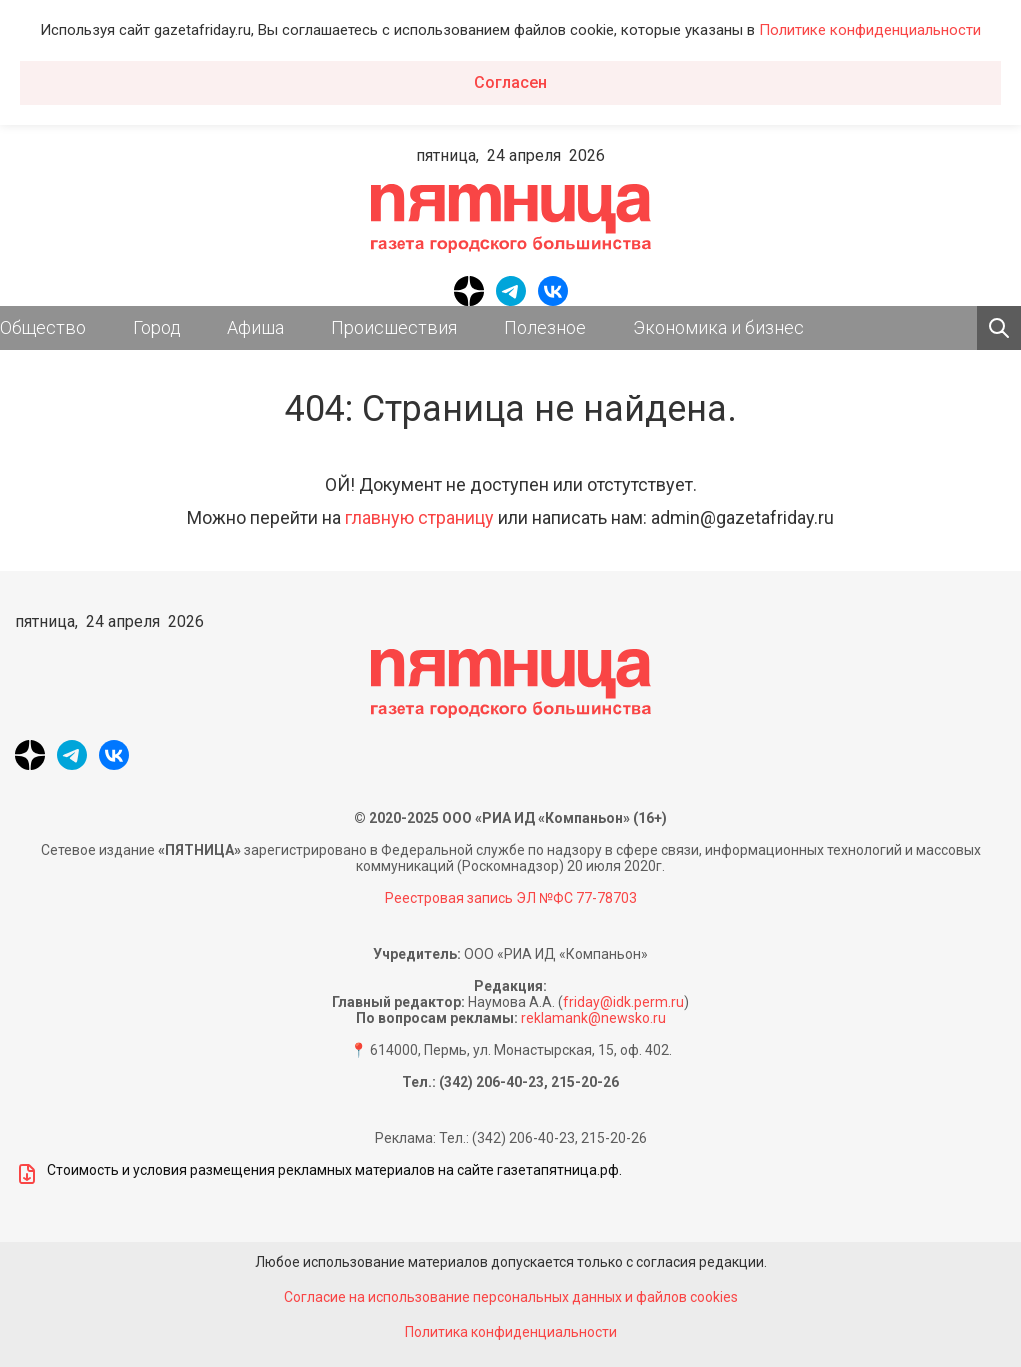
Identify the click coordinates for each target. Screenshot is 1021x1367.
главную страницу (419, 517)
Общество (43, 327)
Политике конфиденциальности (870, 30)
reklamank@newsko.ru (593, 1018)
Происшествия (394, 327)
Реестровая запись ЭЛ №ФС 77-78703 (511, 898)
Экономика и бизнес (718, 327)
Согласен (510, 82)
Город (157, 327)
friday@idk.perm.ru (623, 1002)
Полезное (545, 327)
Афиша (255, 327)
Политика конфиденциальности (511, 1332)
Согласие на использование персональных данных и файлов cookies (511, 1297)
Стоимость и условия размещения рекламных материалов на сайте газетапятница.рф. (318, 1174)
